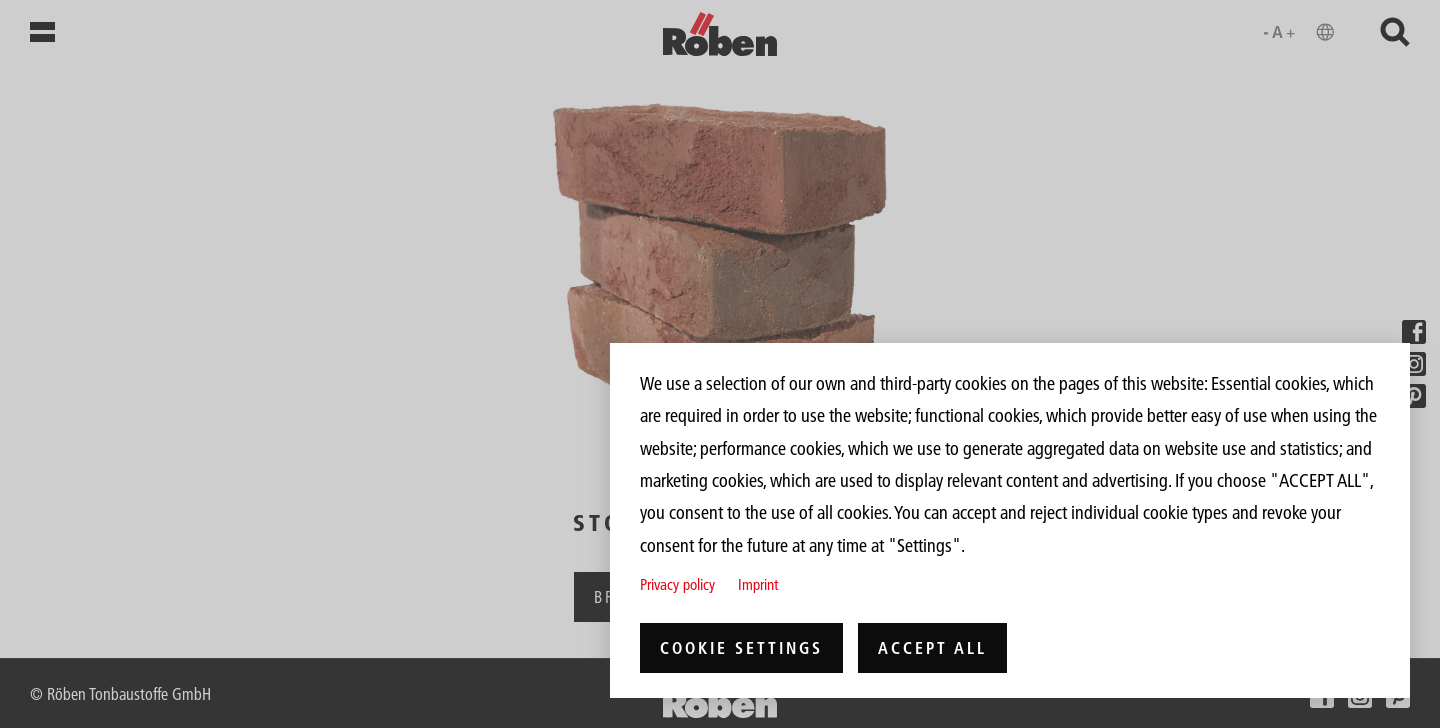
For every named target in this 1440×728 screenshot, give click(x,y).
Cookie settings (741, 648)
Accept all (932, 648)
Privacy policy (677, 584)
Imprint (758, 584)
